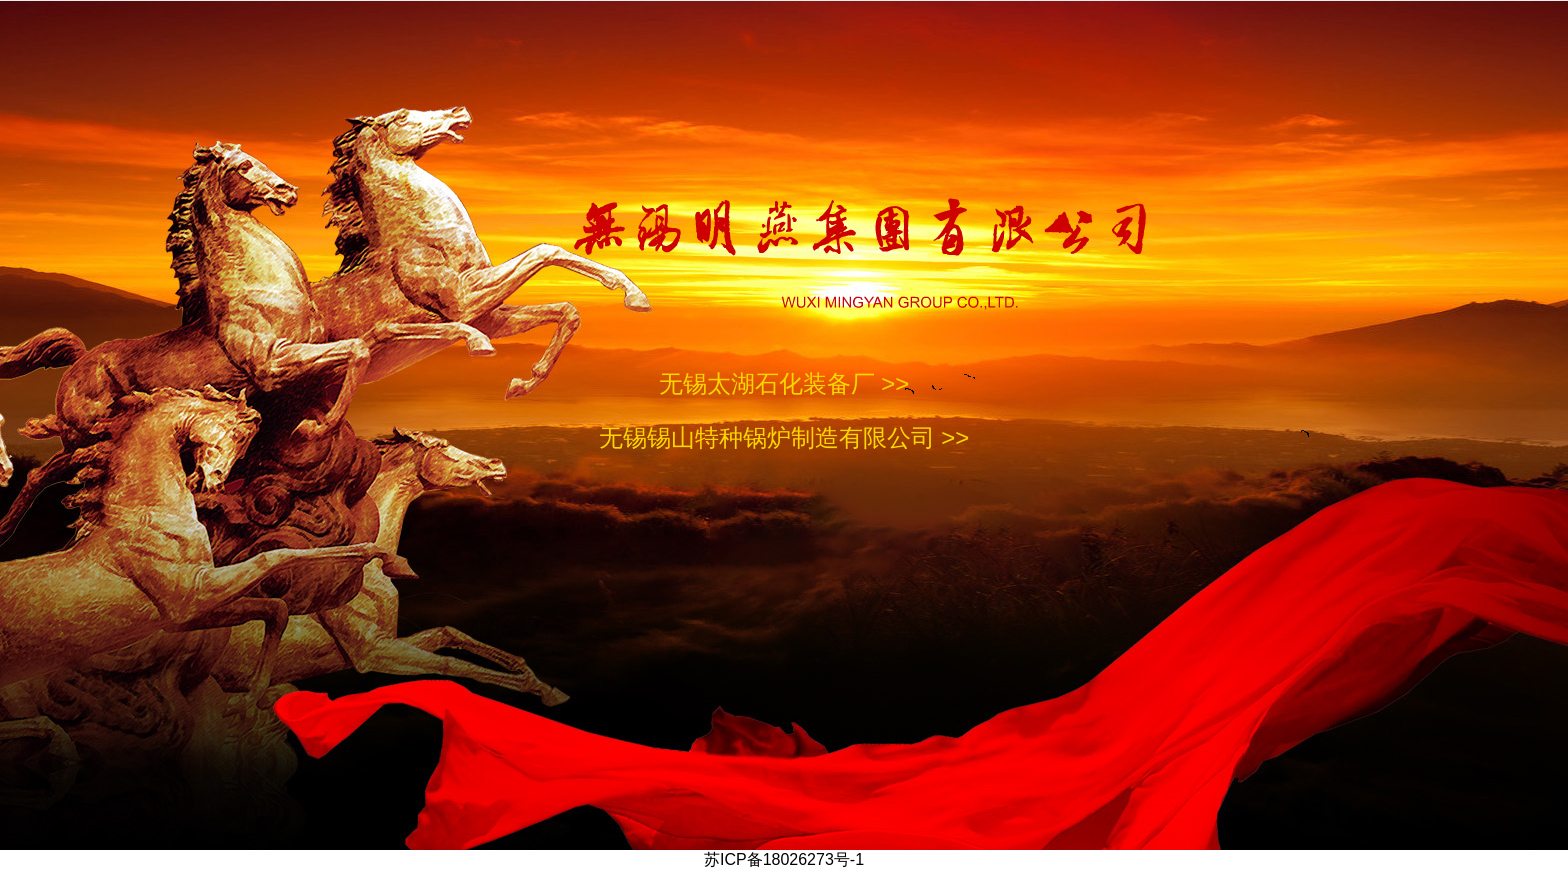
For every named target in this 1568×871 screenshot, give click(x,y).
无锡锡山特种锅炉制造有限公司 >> (784, 437)
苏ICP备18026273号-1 (784, 859)
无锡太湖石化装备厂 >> (784, 383)
